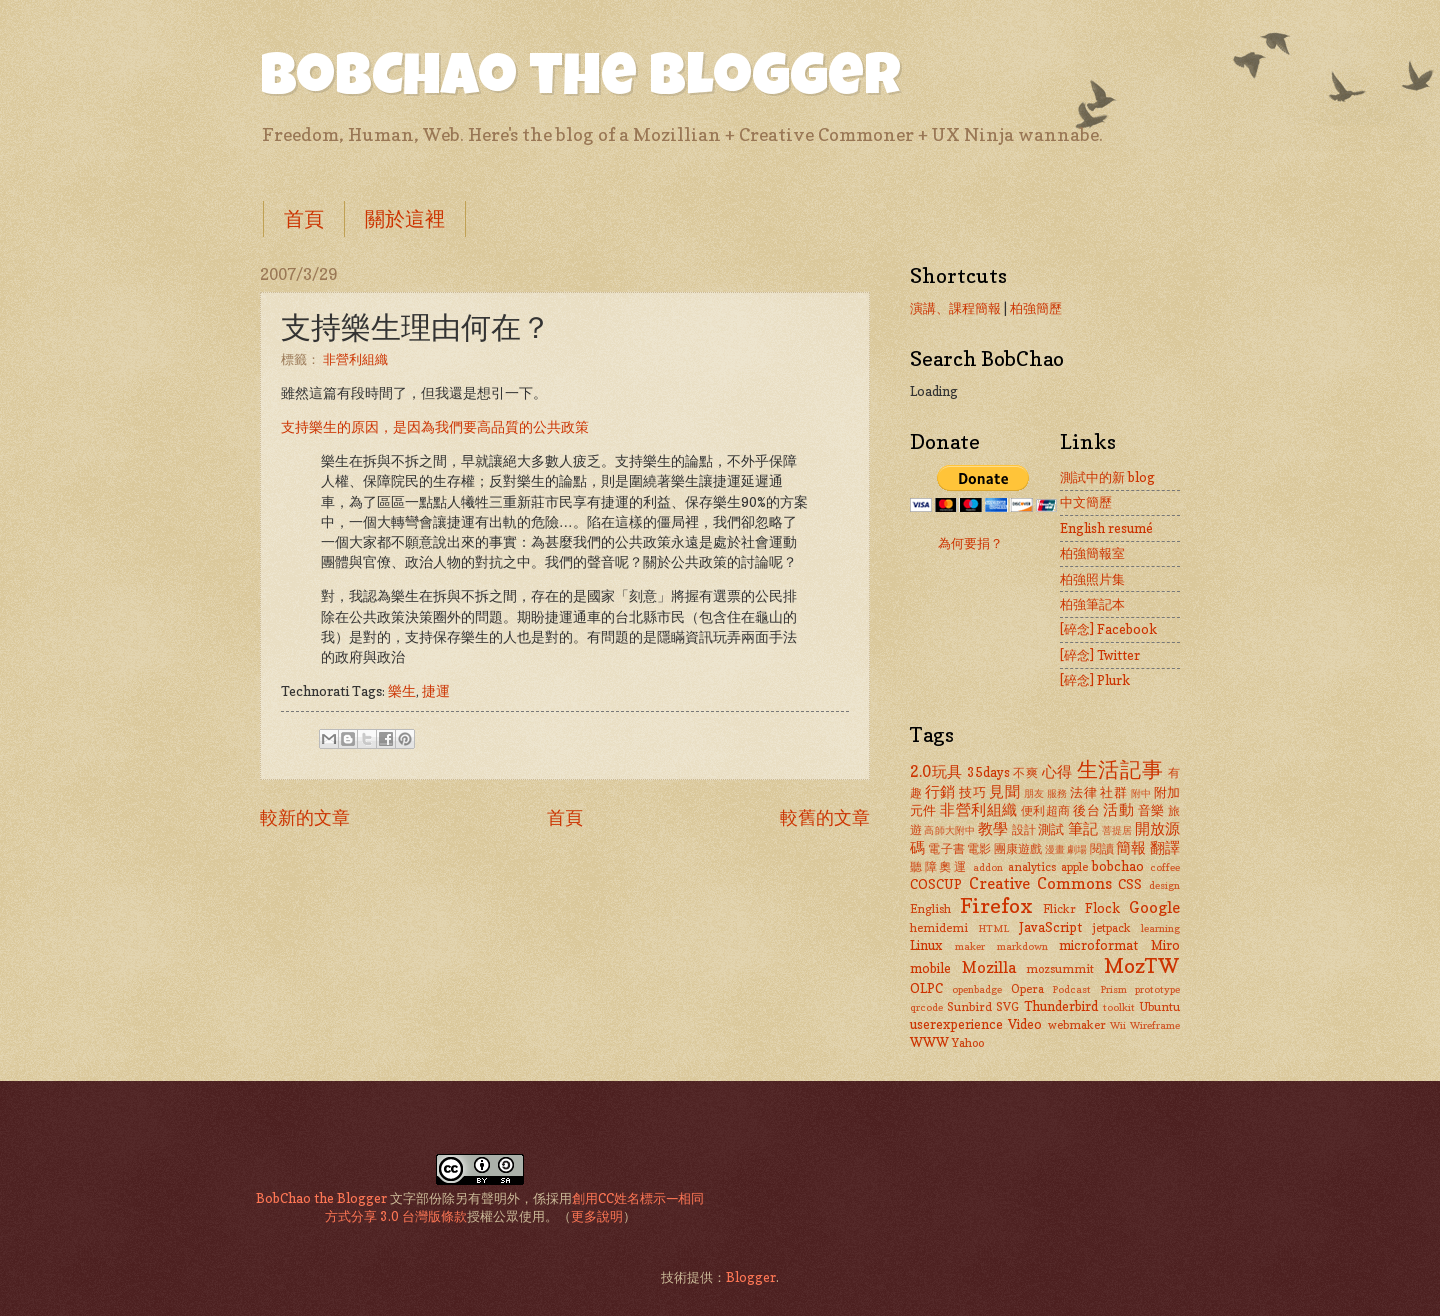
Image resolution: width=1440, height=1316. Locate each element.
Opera (1027, 989)
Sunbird (969, 1007)
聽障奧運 (939, 867)
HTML (993, 928)
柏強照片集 (1092, 579)
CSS (1130, 884)
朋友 (1034, 793)
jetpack (1112, 928)
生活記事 (1120, 769)
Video (1025, 1024)
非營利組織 (355, 359)
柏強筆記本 (1092, 604)
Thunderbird (1061, 1006)
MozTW (1142, 965)
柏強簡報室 (1092, 553)
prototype (1157, 989)
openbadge (977, 989)
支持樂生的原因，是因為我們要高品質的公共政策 (435, 427)
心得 (1057, 771)
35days (988, 772)
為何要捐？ (970, 543)
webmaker (1077, 1025)
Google (1154, 907)
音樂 (1151, 810)
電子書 (946, 849)
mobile (930, 968)
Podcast (1071, 989)
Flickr (1059, 909)
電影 (979, 849)
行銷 (940, 791)
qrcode (926, 1007)
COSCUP (936, 884)
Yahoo (968, 1043)
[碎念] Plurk (1095, 680)
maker (970, 946)
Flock (1102, 908)
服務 (1057, 793)
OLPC (926, 988)
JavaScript (1050, 927)
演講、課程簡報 (955, 308)
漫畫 (1055, 849)
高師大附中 (949, 830)
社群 (1113, 792)
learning (1160, 928)
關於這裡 (405, 219)
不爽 (1025, 773)
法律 (1083, 792)
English (930, 909)
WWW (929, 1042)
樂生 (402, 691)
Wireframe (1155, 1025)
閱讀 (1102, 849)
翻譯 (1165, 847)
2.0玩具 (936, 771)
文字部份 (416, 1198)
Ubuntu (1159, 1007)
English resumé (1106, 528)
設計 (1024, 830)
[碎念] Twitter (1100, 655)
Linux (926, 945)
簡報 (1131, 847)
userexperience (956, 1024)
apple (1074, 867)
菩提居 (1117, 830)
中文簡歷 (1086, 502)
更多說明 (597, 1216)
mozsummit (1060, 969)
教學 (993, 828)
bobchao (1118, 866)
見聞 (1004, 791)
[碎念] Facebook (1108, 629)
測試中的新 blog (1107, 477)
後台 (1086, 810)
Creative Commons (1040, 883)
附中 (1141, 793)
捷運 (436, 691)
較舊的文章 (825, 817)
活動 (1118, 809)
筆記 (1083, 828)
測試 (1051, 829)
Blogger (751, 1277)
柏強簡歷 (1036, 308)
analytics (1032, 867)
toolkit (1119, 1007)
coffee (1165, 867)
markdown (1022, 946)
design (1164, 885)
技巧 (972, 792)
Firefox (996, 905)
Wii (1118, 1025)
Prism (1113, 989)
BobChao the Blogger (580, 82)
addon (988, 867)
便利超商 (1046, 811)
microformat (1098, 945)
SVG (1007, 1007)
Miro (1165, 945)
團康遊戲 (1018, 849)
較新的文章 (305, 817)
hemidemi (939, 928)
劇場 (1077, 849)
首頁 (304, 219)
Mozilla (989, 967)
